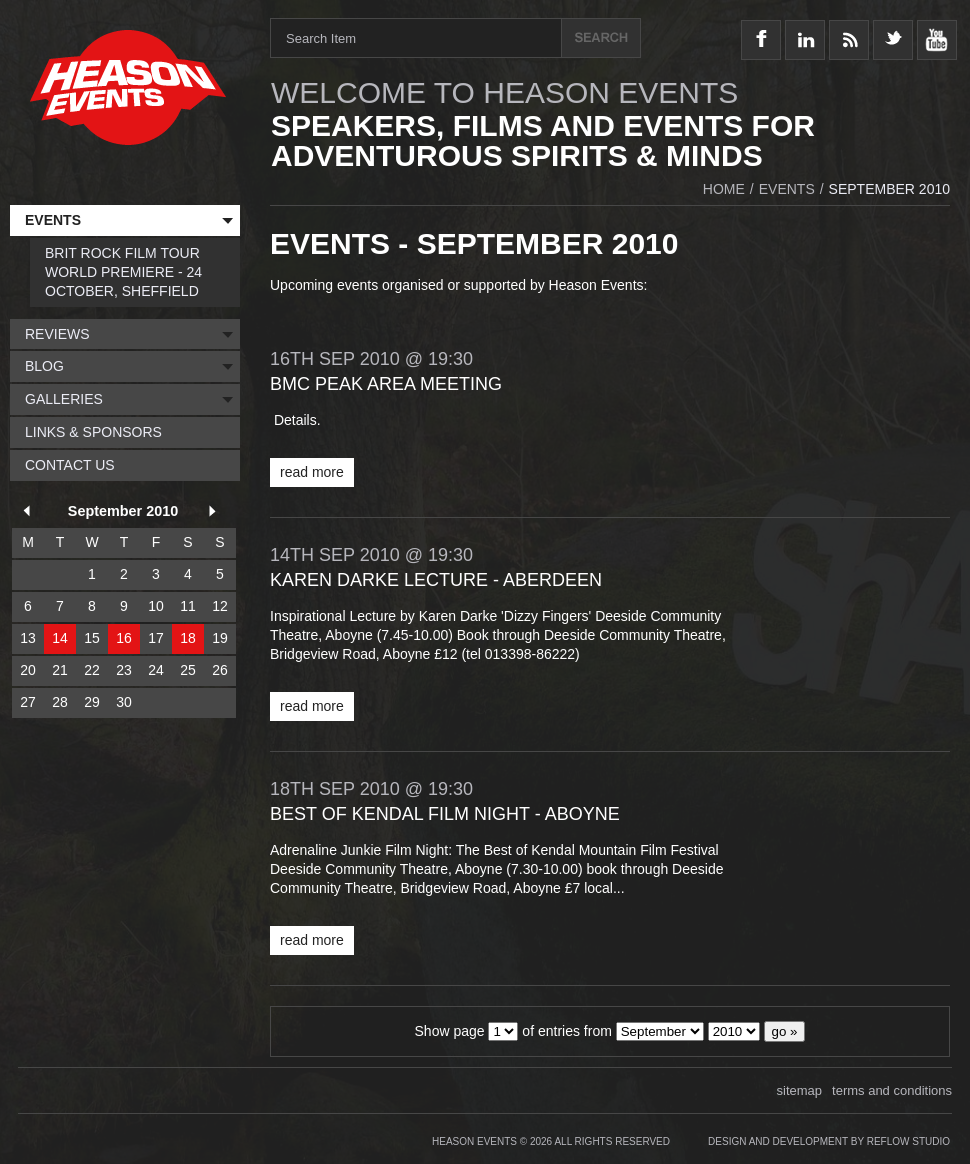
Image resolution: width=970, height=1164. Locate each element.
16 (124, 638)
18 (188, 638)
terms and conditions (892, 1090)
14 (60, 638)
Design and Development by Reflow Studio (829, 1141)
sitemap (800, 1090)
